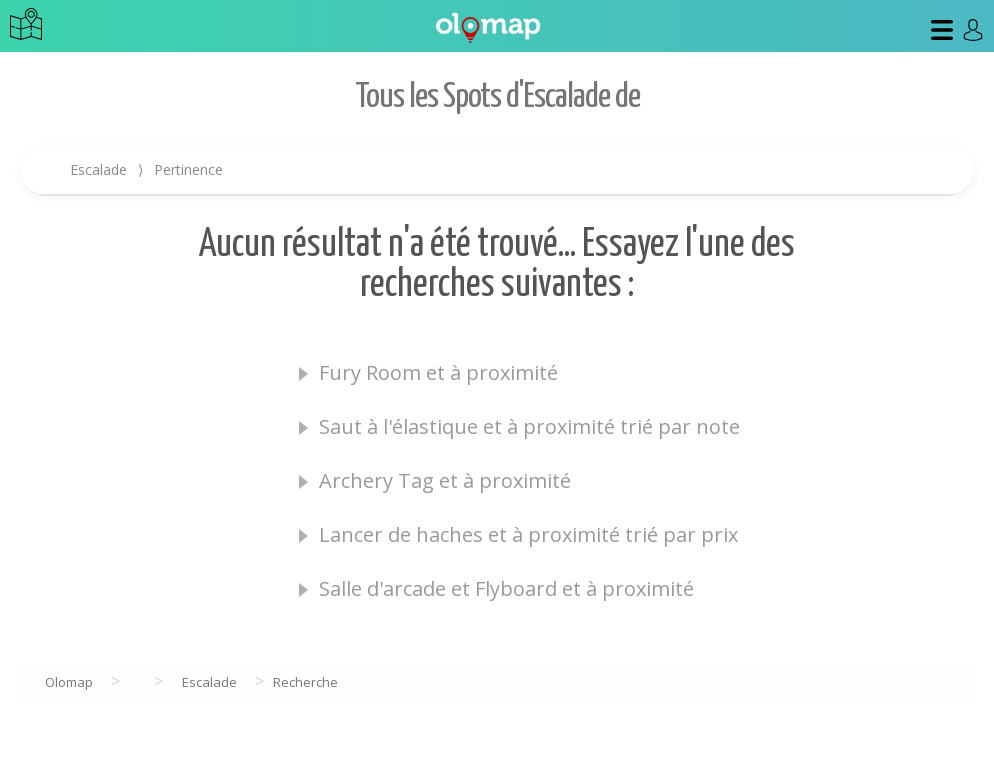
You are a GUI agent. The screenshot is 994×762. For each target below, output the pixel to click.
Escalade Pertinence (146, 169)
